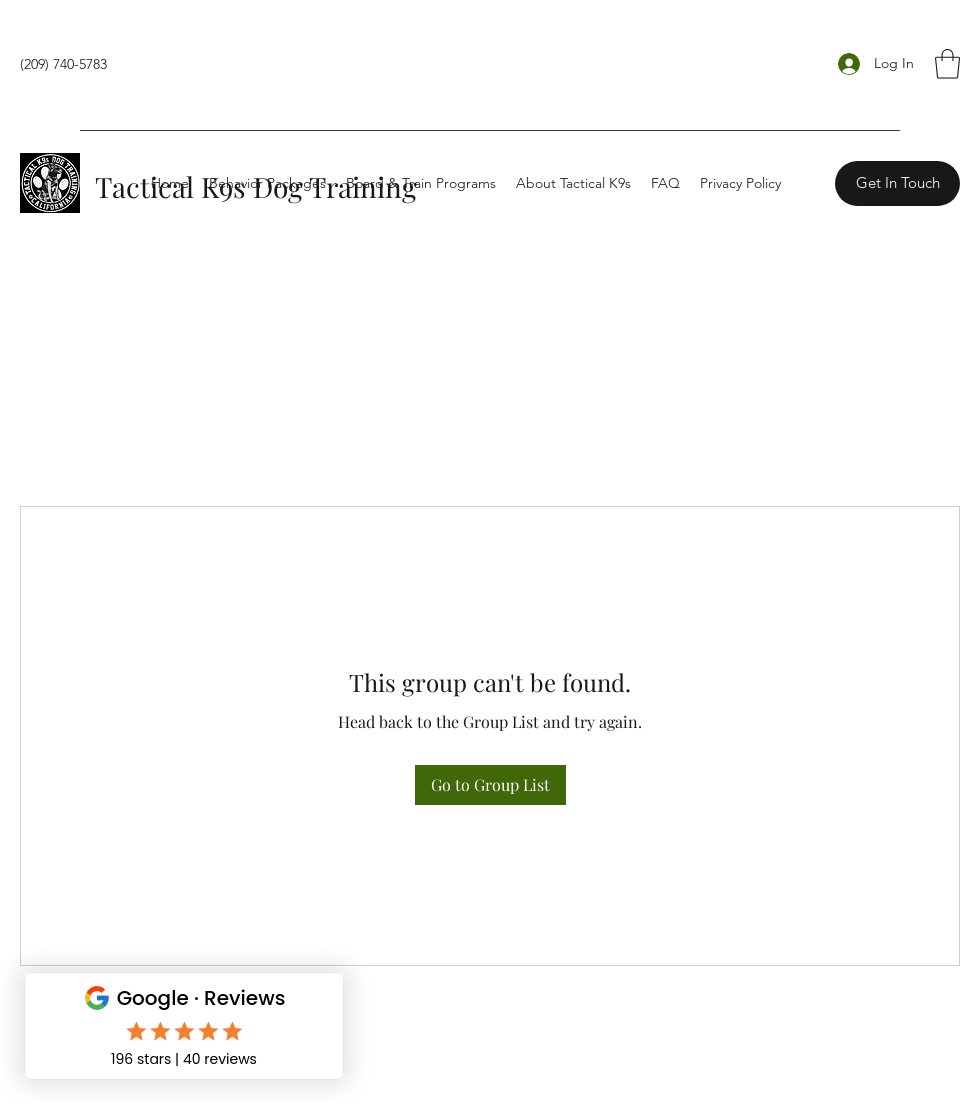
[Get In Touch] (897, 183)
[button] (947, 64)
